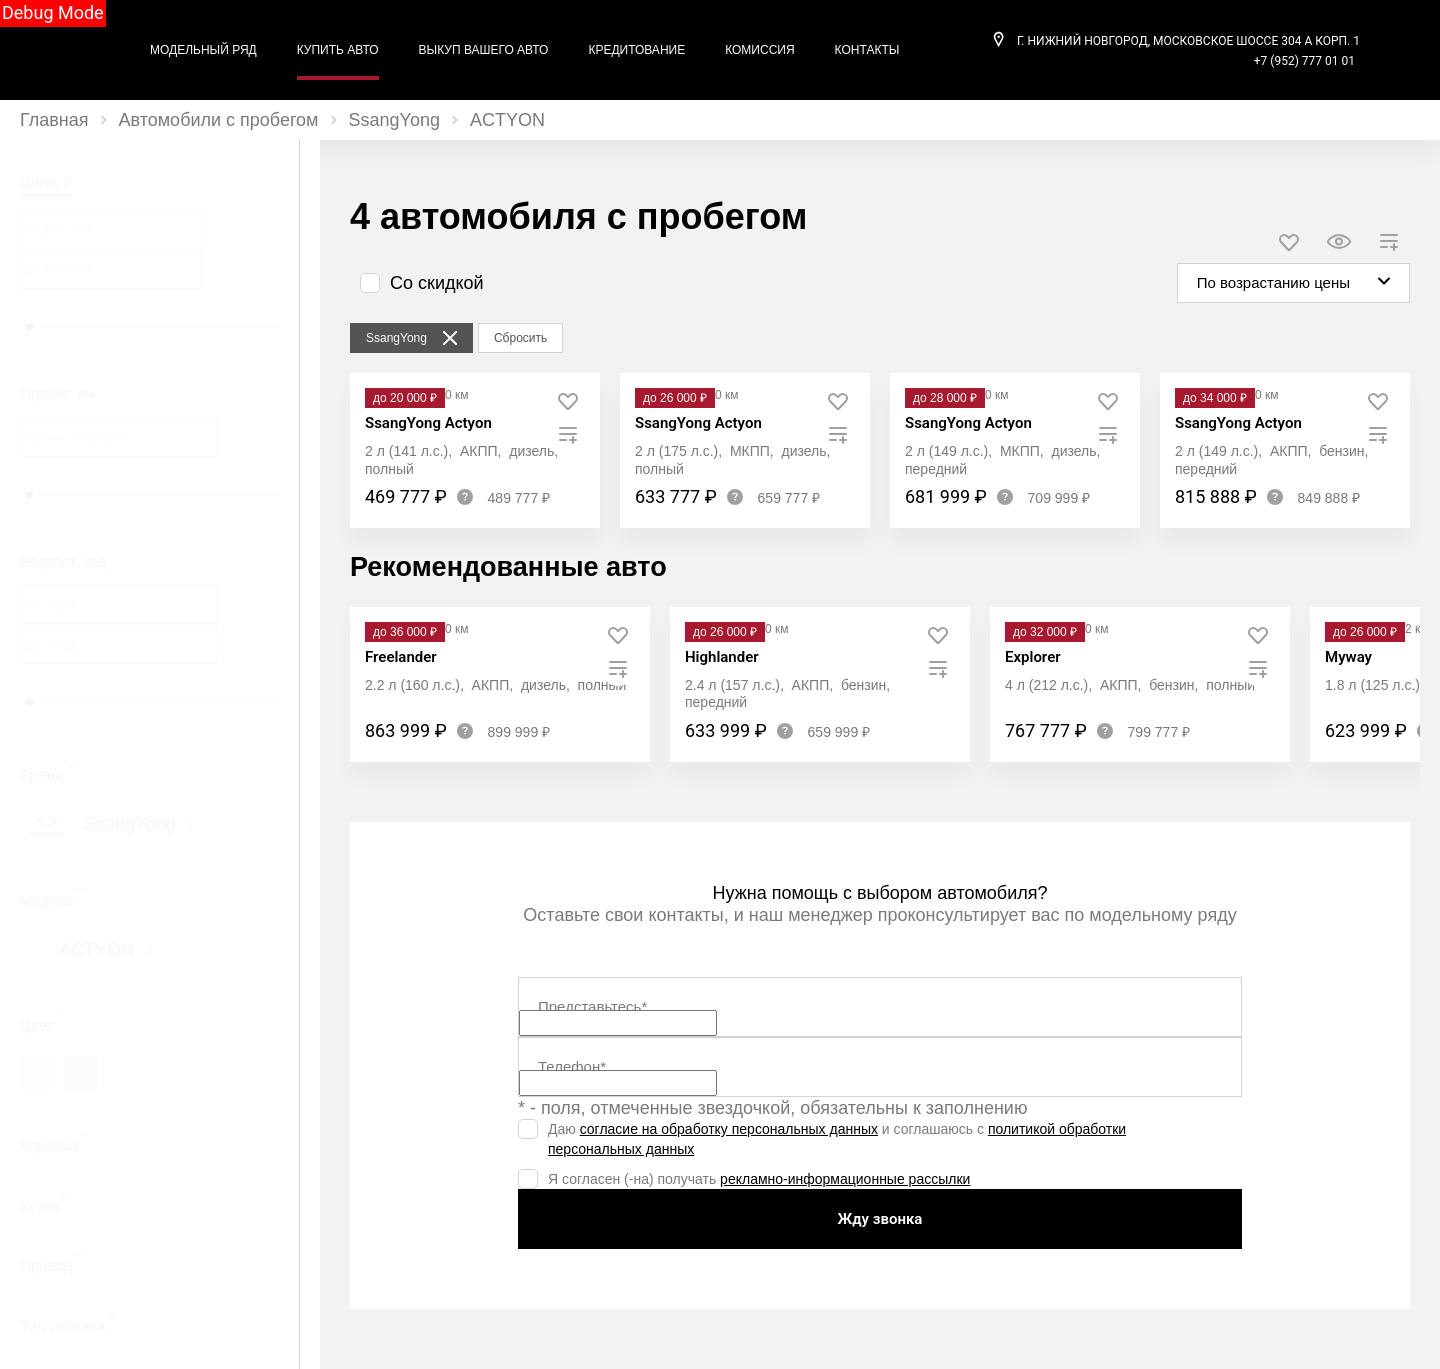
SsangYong (394, 120)
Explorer (1033, 657)
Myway (1348, 657)
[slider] (29, 327)
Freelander (401, 657)
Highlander (722, 657)
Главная (54, 120)
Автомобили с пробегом (219, 120)
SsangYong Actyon (428, 423)
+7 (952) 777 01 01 (1304, 61)
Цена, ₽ (46, 181)
